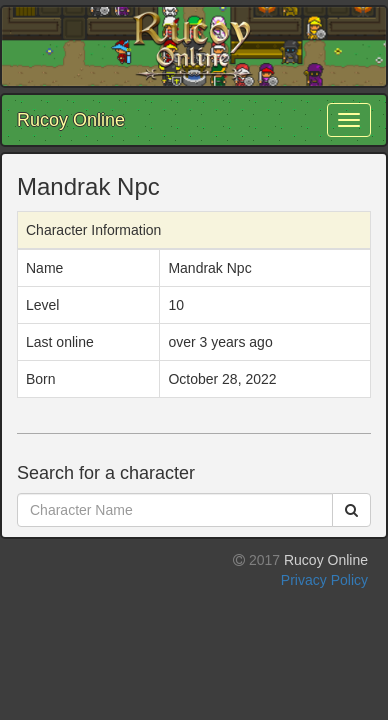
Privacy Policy (324, 580)
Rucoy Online (71, 120)
